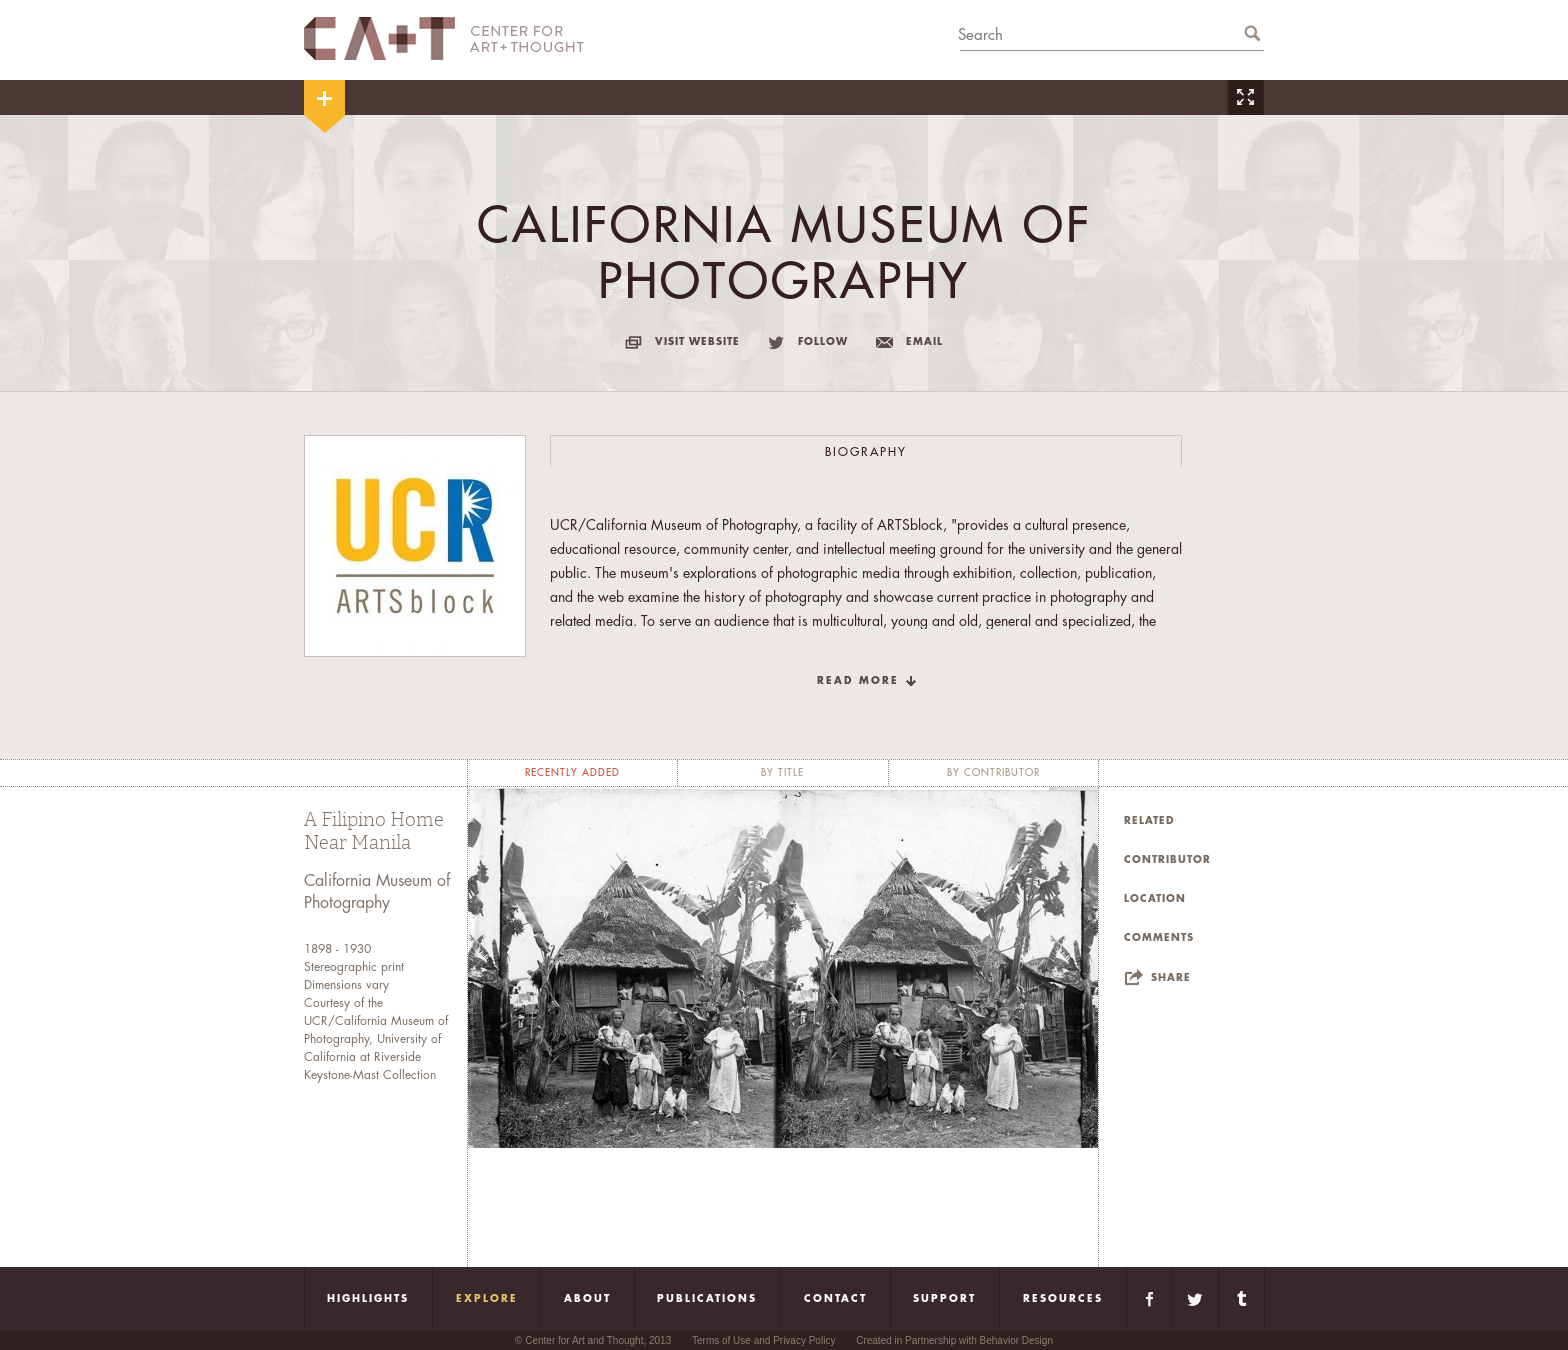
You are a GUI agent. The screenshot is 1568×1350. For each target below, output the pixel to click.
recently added (572, 773)
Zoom (1245, 97)
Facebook (1149, 1299)
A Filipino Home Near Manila (374, 831)
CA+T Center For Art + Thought (444, 38)
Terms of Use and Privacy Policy (763, 1340)
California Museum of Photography (377, 892)
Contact (835, 1299)
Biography (866, 452)
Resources (1063, 1299)
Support (944, 1299)
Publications (707, 1299)
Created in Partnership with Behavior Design (954, 1340)
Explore (487, 1299)
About (587, 1299)
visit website (697, 342)
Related (1149, 821)
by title (782, 773)
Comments (1159, 938)
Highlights (368, 1299)
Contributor (1167, 860)
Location (1155, 899)
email (924, 342)
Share (1171, 978)
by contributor (993, 773)
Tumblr (1241, 1299)
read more (858, 681)
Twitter (1195, 1299)
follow (823, 342)
